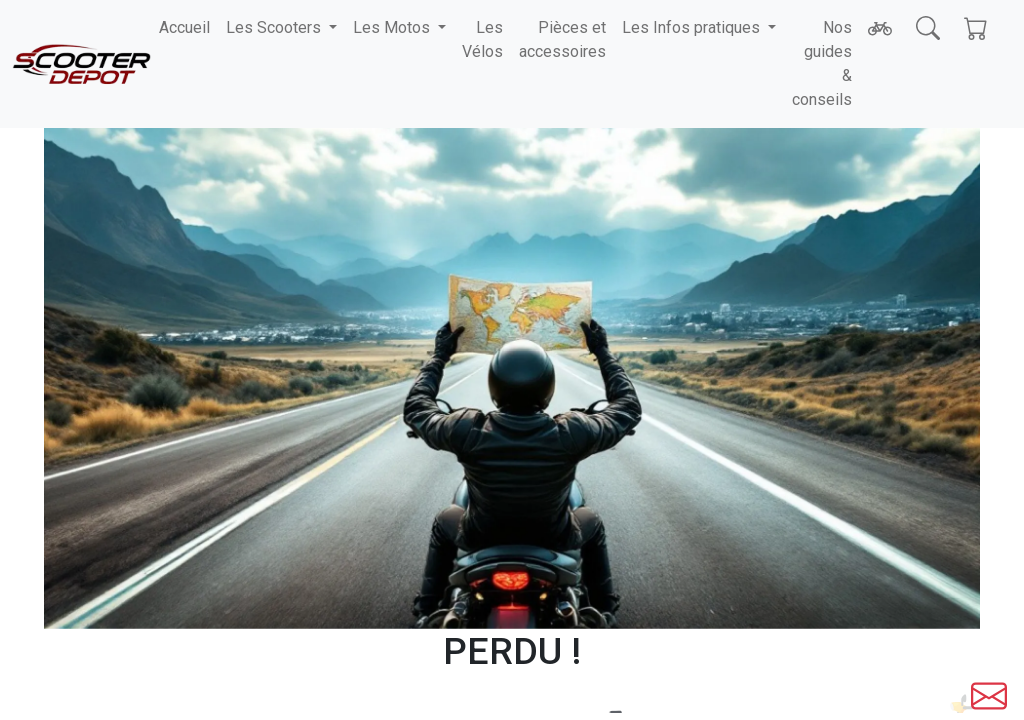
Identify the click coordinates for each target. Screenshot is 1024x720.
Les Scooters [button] (275, 27)
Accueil (184, 27)
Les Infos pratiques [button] (693, 27)
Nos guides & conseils (822, 63)
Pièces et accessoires (562, 39)
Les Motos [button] (393, 27)
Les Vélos (482, 39)
